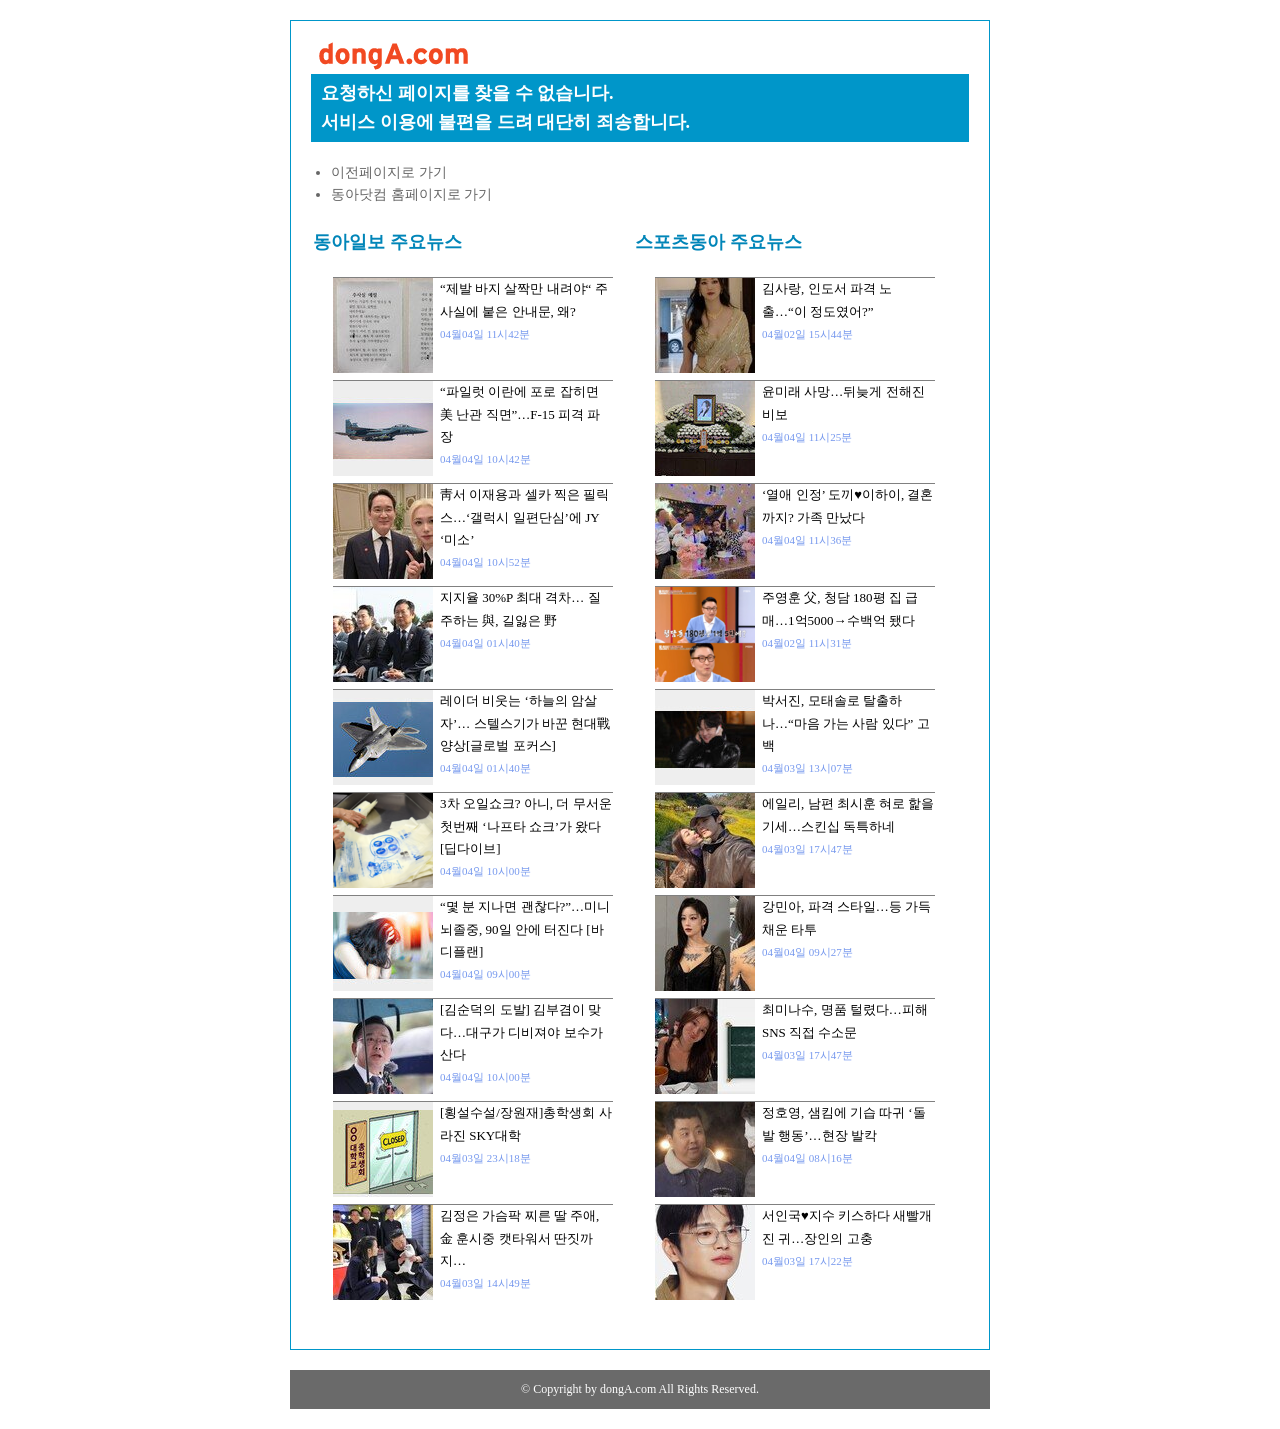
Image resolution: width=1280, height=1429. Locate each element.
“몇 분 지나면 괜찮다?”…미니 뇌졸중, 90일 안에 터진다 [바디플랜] (525, 929)
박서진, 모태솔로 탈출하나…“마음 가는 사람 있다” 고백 (846, 723)
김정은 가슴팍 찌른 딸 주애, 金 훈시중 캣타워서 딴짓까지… (519, 1238)
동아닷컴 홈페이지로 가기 (411, 194)
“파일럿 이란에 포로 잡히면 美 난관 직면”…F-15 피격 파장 (520, 414)
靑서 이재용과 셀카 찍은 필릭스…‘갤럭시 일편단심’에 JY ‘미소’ (524, 517)
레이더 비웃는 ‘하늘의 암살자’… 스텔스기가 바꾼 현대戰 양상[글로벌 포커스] (525, 723)
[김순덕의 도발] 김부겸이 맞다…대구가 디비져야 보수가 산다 (521, 1032)
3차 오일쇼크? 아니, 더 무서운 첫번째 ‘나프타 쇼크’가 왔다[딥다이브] (526, 826)
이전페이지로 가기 (389, 172)
